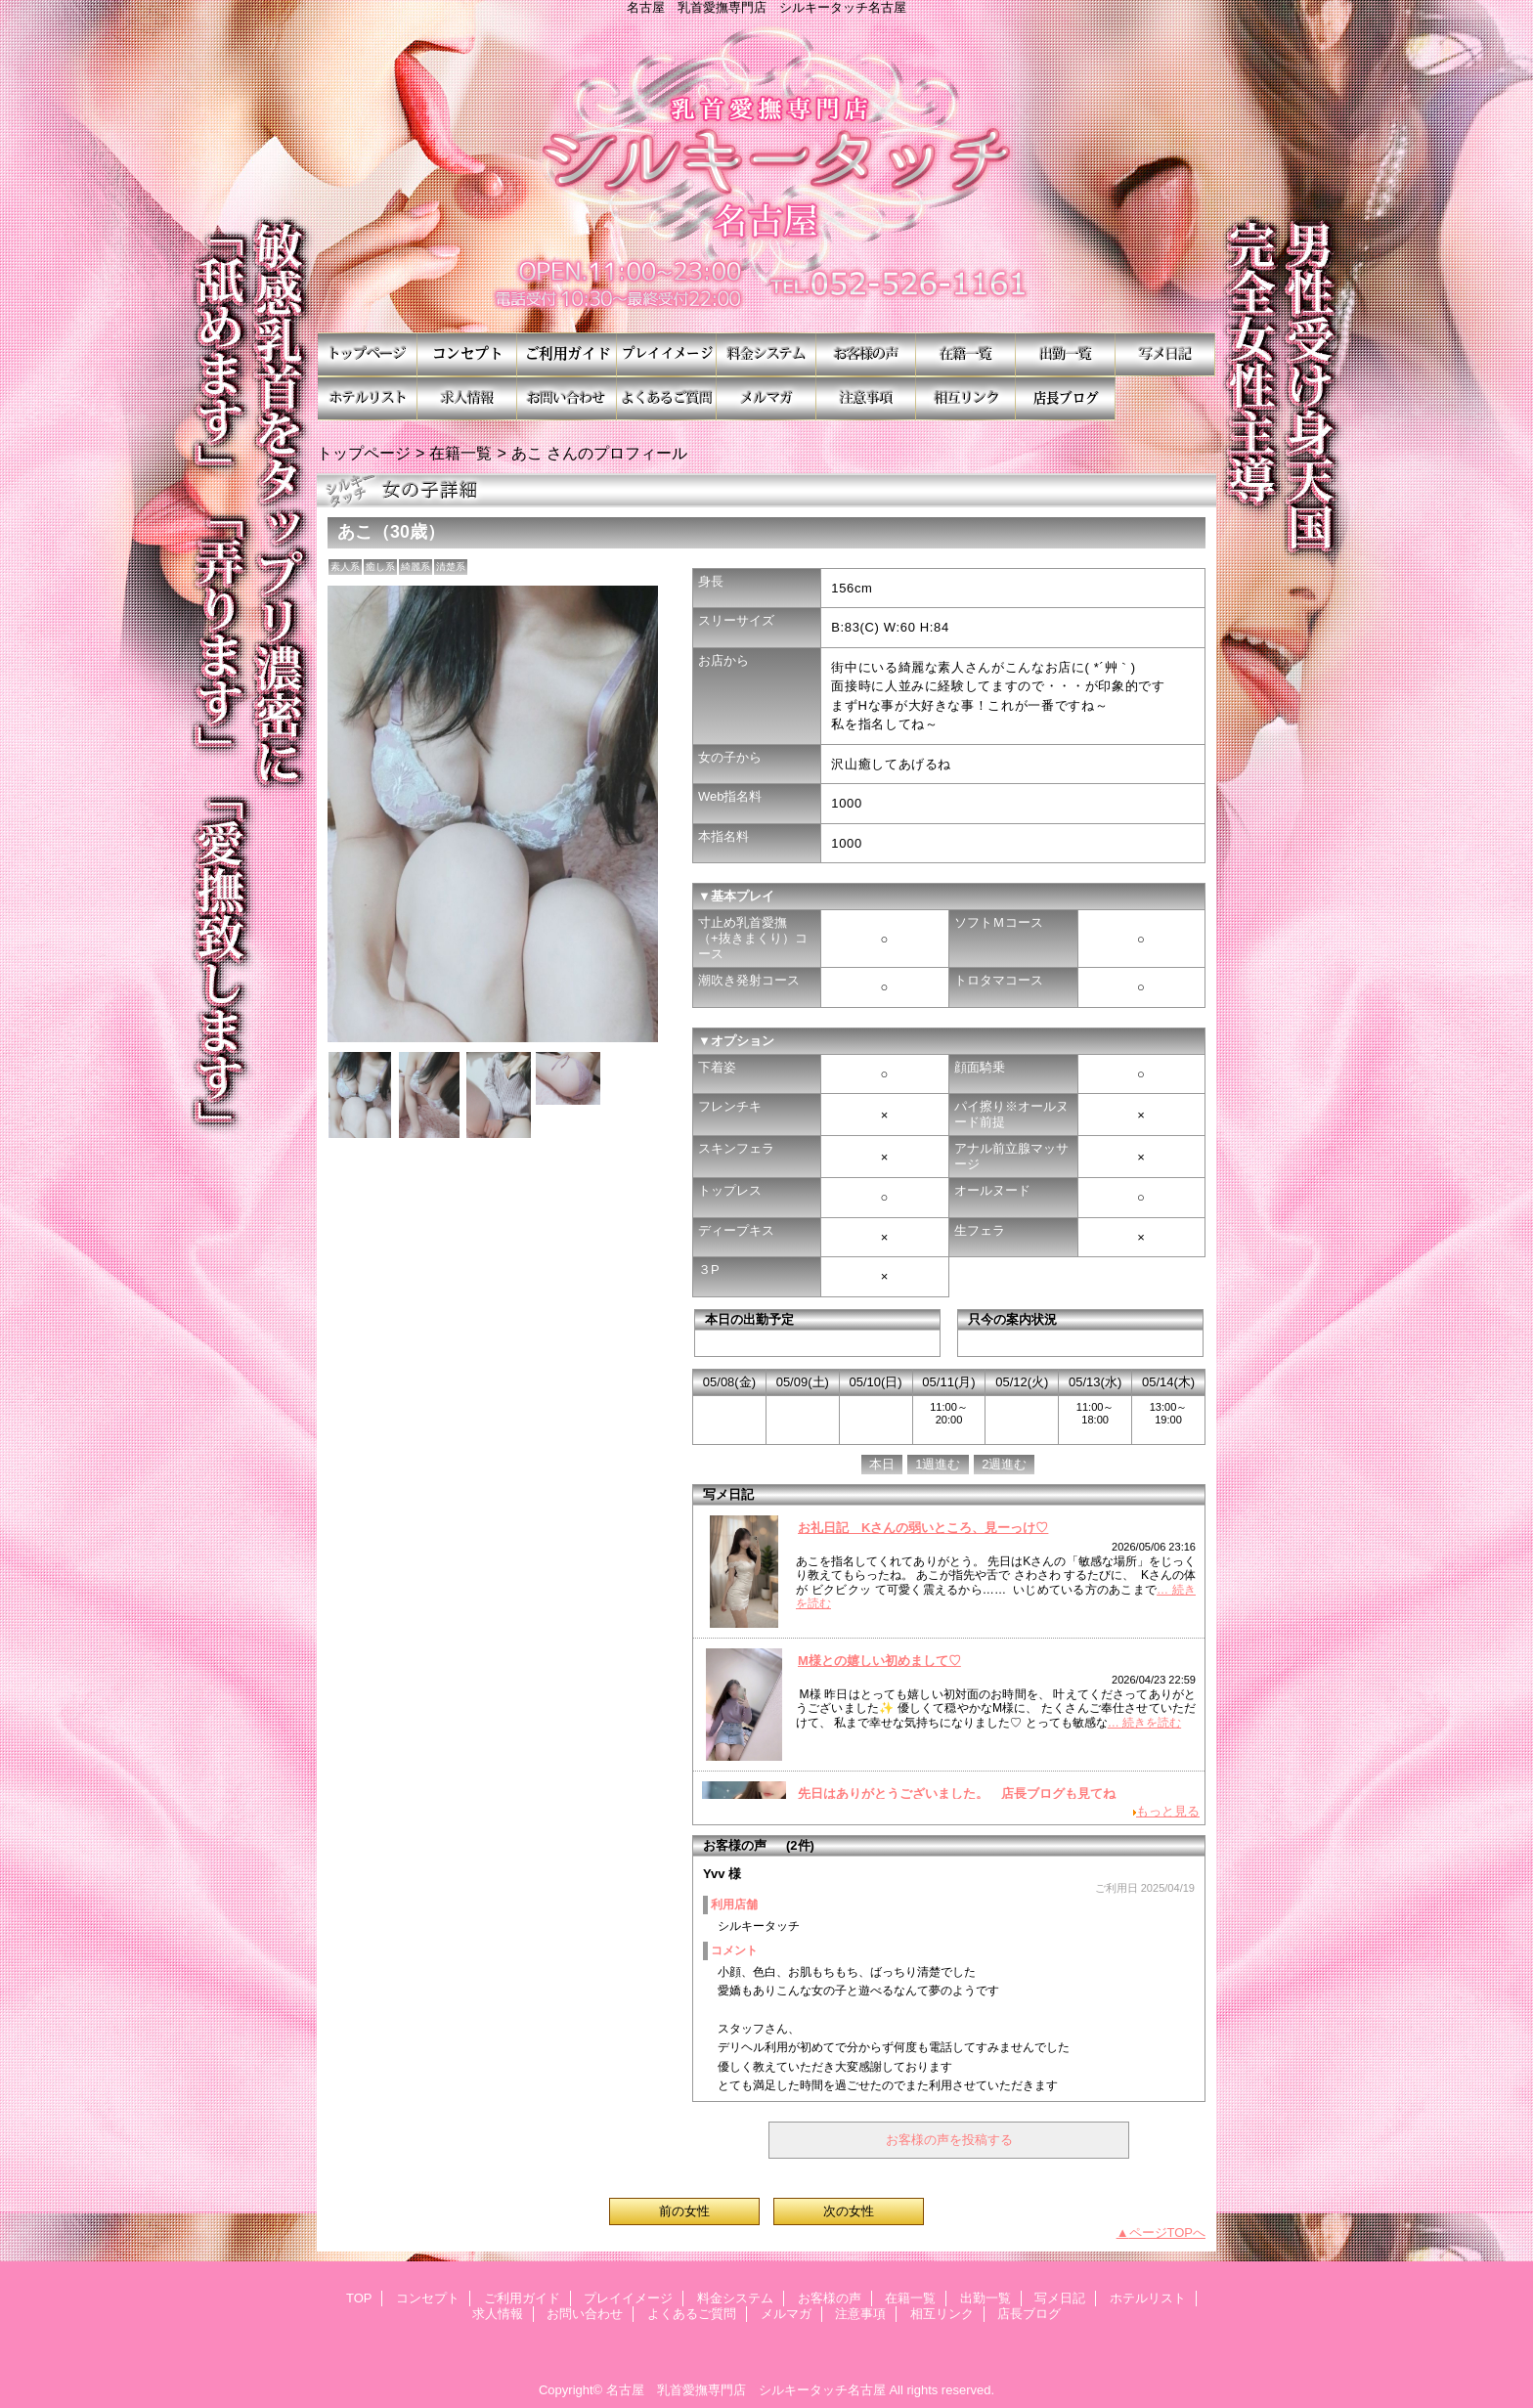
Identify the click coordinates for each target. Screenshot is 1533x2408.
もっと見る (1168, 1811)
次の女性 (848, 2211)
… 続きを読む (1144, 1722)
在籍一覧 (966, 354)
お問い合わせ (567, 398)
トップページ (364, 452)
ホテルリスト (367, 398)
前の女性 (684, 2211)
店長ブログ (1066, 398)
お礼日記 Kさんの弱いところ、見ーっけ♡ (923, 1527)
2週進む (1004, 1464)
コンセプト (467, 354)
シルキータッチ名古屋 (766, 173)
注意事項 (866, 398)
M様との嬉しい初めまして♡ (879, 1660)
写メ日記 (1165, 354)
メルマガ (766, 398)
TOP (367, 354)
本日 (882, 1464)
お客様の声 (866, 354)
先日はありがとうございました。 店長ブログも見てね (957, 1793)
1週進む (937, 1464)
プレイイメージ (667, 354)
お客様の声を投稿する (949, 2139)
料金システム (766, 354)
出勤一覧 (1066, 354)
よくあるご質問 (667, 398)
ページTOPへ (1167, 2232)
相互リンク (966, 398)
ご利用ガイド (567, 354)
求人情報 (467, 398)
